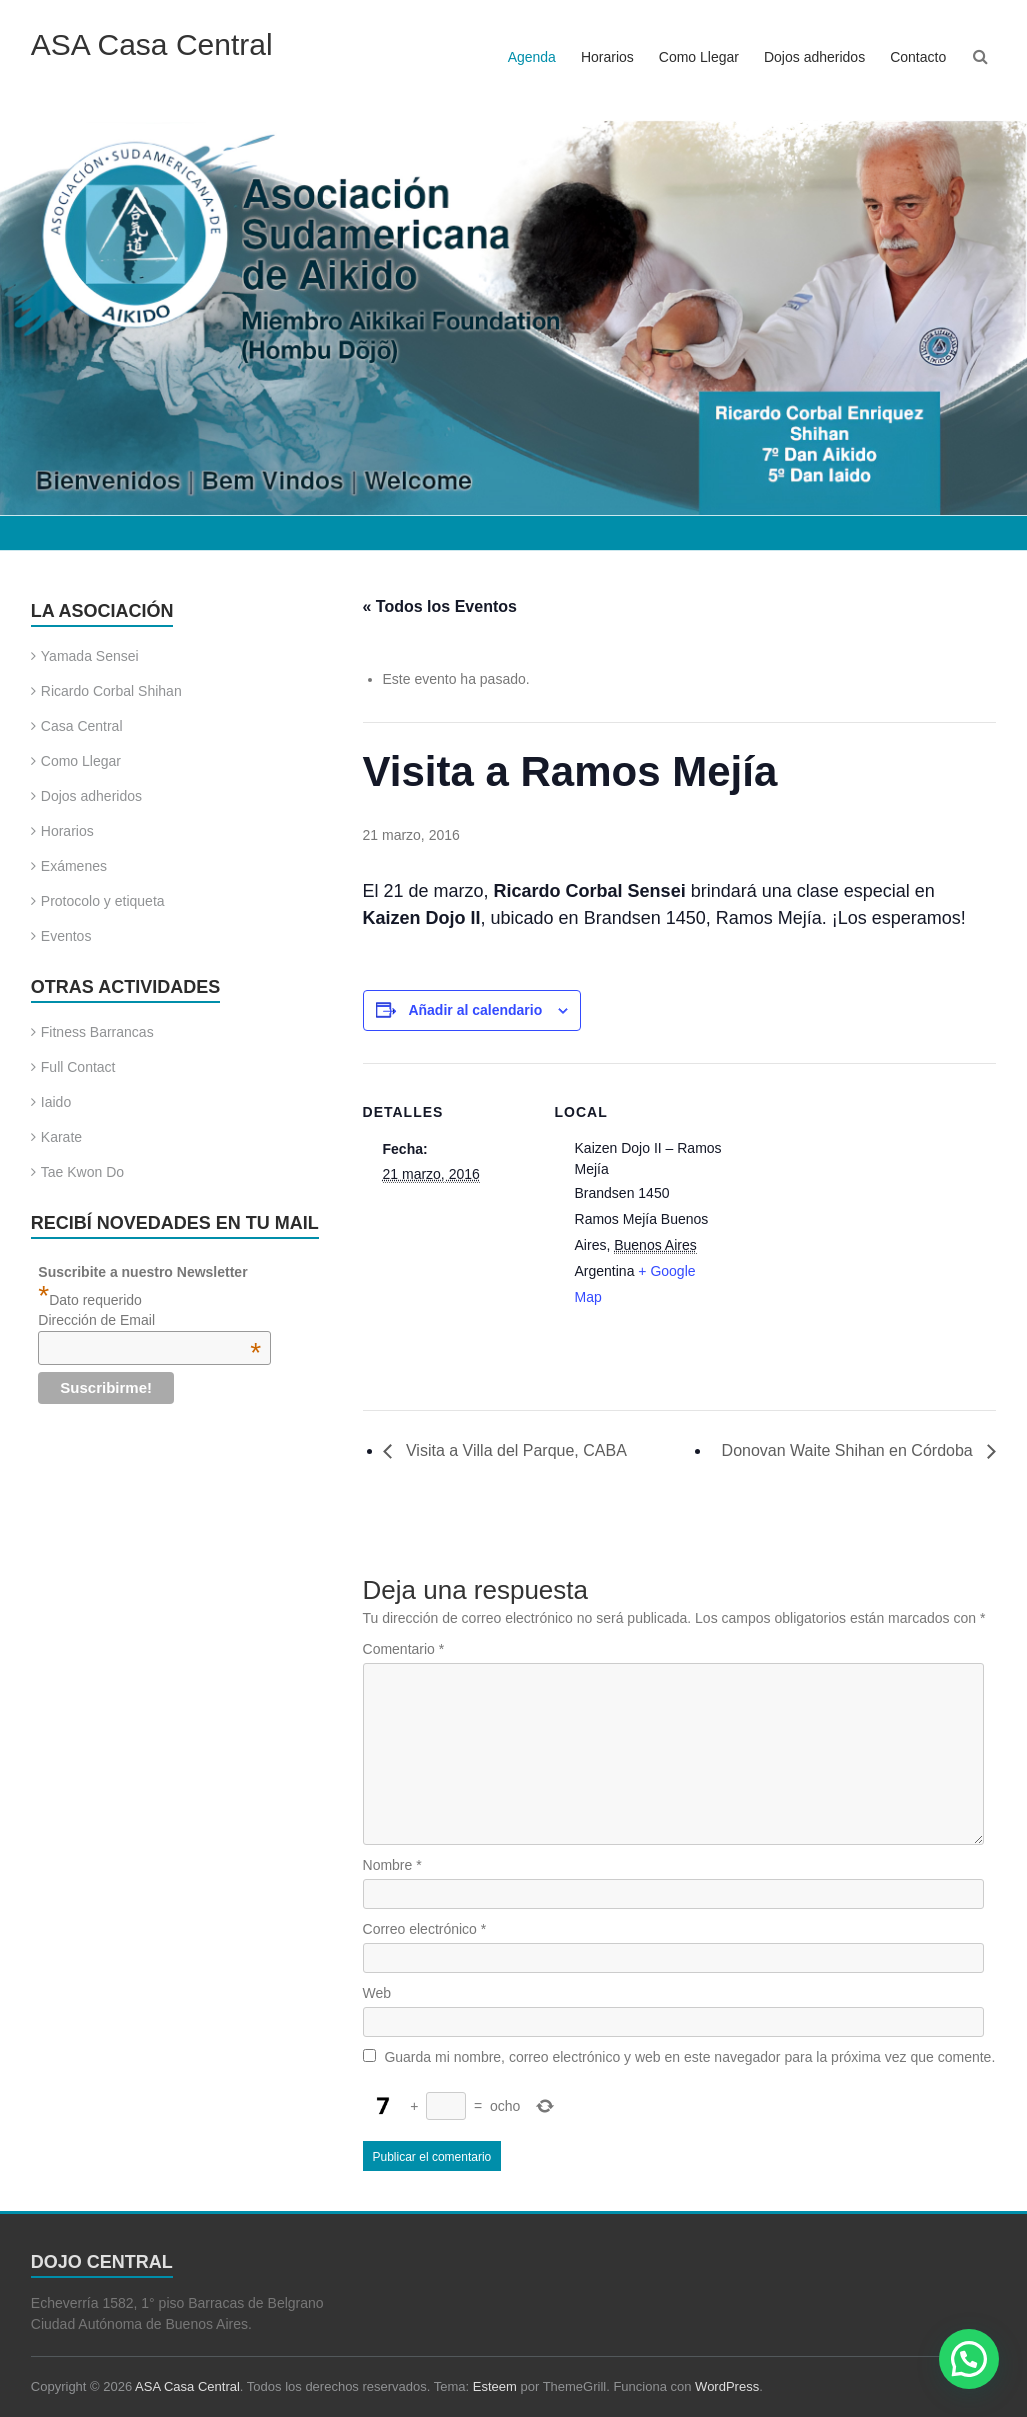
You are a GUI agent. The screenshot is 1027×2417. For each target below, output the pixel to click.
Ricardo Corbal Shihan (111, 691)
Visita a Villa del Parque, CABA (514, 1450)
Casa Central (82, 726)
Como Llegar (699, 57)
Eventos (66, 936)
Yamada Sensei (90, 656)
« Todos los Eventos (440, 606)
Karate (61, 1137)
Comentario (404, 1649)
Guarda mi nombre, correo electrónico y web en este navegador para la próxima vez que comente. (689, 2057)
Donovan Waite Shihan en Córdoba (850, 1450)
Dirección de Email (149, 1320)
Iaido (56, 1102)
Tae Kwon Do (82, 1172)
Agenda (532, 57)
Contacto (918, 57)
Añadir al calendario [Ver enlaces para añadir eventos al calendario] (475, 1010)
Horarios (607, 57)
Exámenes (74, 866)
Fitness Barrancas (97, 1032)
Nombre (392, 1865)
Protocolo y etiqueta (103, 901)
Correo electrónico (425, 1929)
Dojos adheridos (814, 57)
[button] (969, 2359)
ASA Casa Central (152, 44)
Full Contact (78, 1067)
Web (377, 1993)
